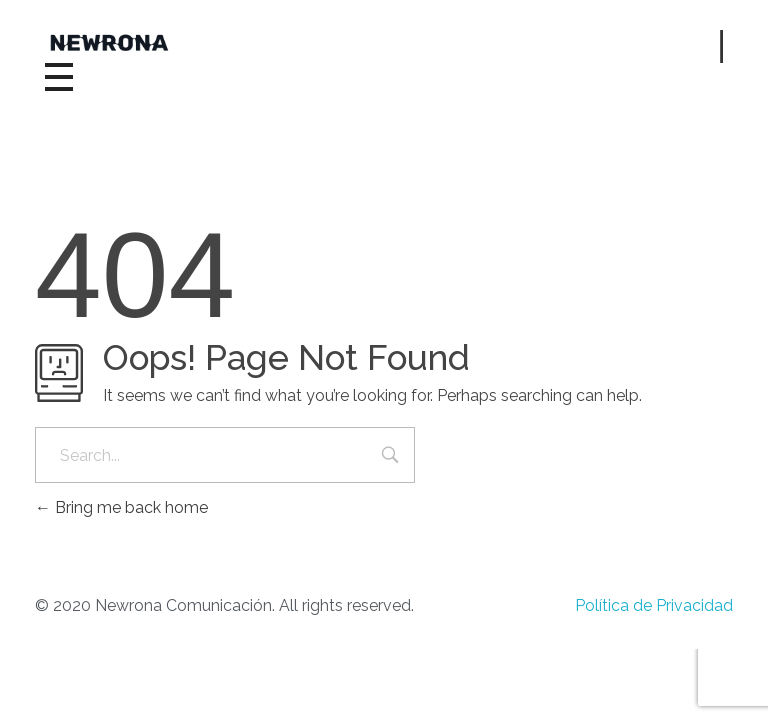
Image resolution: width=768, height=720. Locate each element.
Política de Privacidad (654, 605)
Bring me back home (121, 507)
